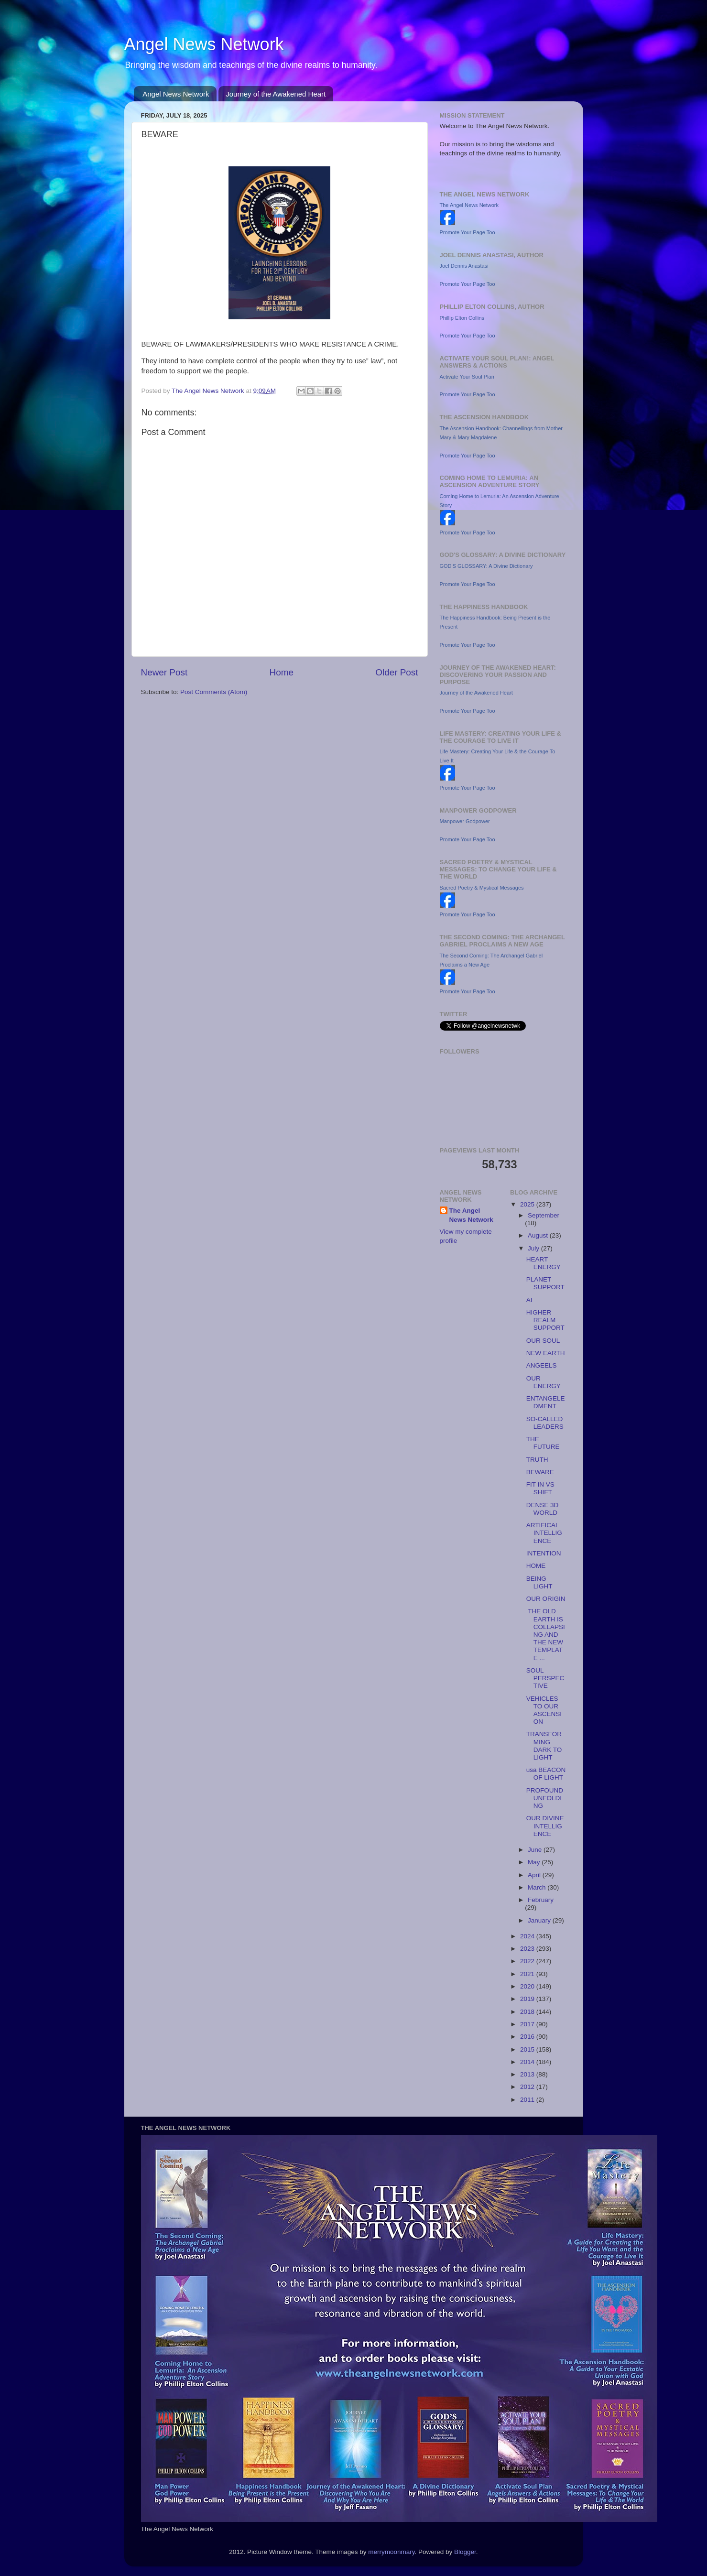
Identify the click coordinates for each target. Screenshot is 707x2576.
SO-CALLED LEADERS (545, 1422)
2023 (528, 1948)
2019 (528, 1998)
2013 (528, 2074)
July (534, 1248)
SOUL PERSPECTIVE (545, 1678)
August (539, 1235)
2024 (528, 1936)
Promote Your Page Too (467, 232)
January (540, 1920)
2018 (528, 2011)
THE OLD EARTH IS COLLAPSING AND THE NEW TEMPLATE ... (545, 1634)
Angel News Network (204, 44)
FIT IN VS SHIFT (540, 1488)
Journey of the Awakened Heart (276, 94)
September (543, 1215)
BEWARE (540, 1472)
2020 (528, 1986)
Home (282, 672)
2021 (528, 1974)
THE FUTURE (543, 1442)
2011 (528, 2099)
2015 (528, 2049)
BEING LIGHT (539, 1582)
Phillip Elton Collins (462, 318)
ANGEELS (541, 1365)
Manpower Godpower (465, 821)
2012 (528, 2086)
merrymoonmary (391, 2551)
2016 (528, 2036)
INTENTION (543, 1553)
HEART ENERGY (543, 1263)
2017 (528, 2024)
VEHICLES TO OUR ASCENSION (544, 1710)
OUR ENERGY (543, 1382)
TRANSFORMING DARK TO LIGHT (544, 1745)
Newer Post (164, 672)
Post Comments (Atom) (213, 692)
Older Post (396, 672)
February (541, 1899)
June (536, 1849)
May (535, 1862)
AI (529, 1300)
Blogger (465, 2551)
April (535, 1875)
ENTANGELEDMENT (545, 1402)
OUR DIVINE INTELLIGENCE (545, 1826)
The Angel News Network (469, 205)
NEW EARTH (545, 1353)
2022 (528, 1961)
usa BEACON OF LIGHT (546, 1773)
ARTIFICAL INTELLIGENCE (544, 1533)
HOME (536, 1565)
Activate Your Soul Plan (467, 377)
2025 (528, 1204)
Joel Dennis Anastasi (464, 266)
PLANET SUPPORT (545, 1283)
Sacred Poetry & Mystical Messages (482, 888)
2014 (528, 2061)
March (537, 1887)
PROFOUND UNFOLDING (544, 1798)
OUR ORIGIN (546, 1598)
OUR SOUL (543, 1340)
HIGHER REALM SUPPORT (545, 1320)
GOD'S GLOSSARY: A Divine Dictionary (486, 566)
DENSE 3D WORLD (542, 1508)
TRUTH (537, 1459)
